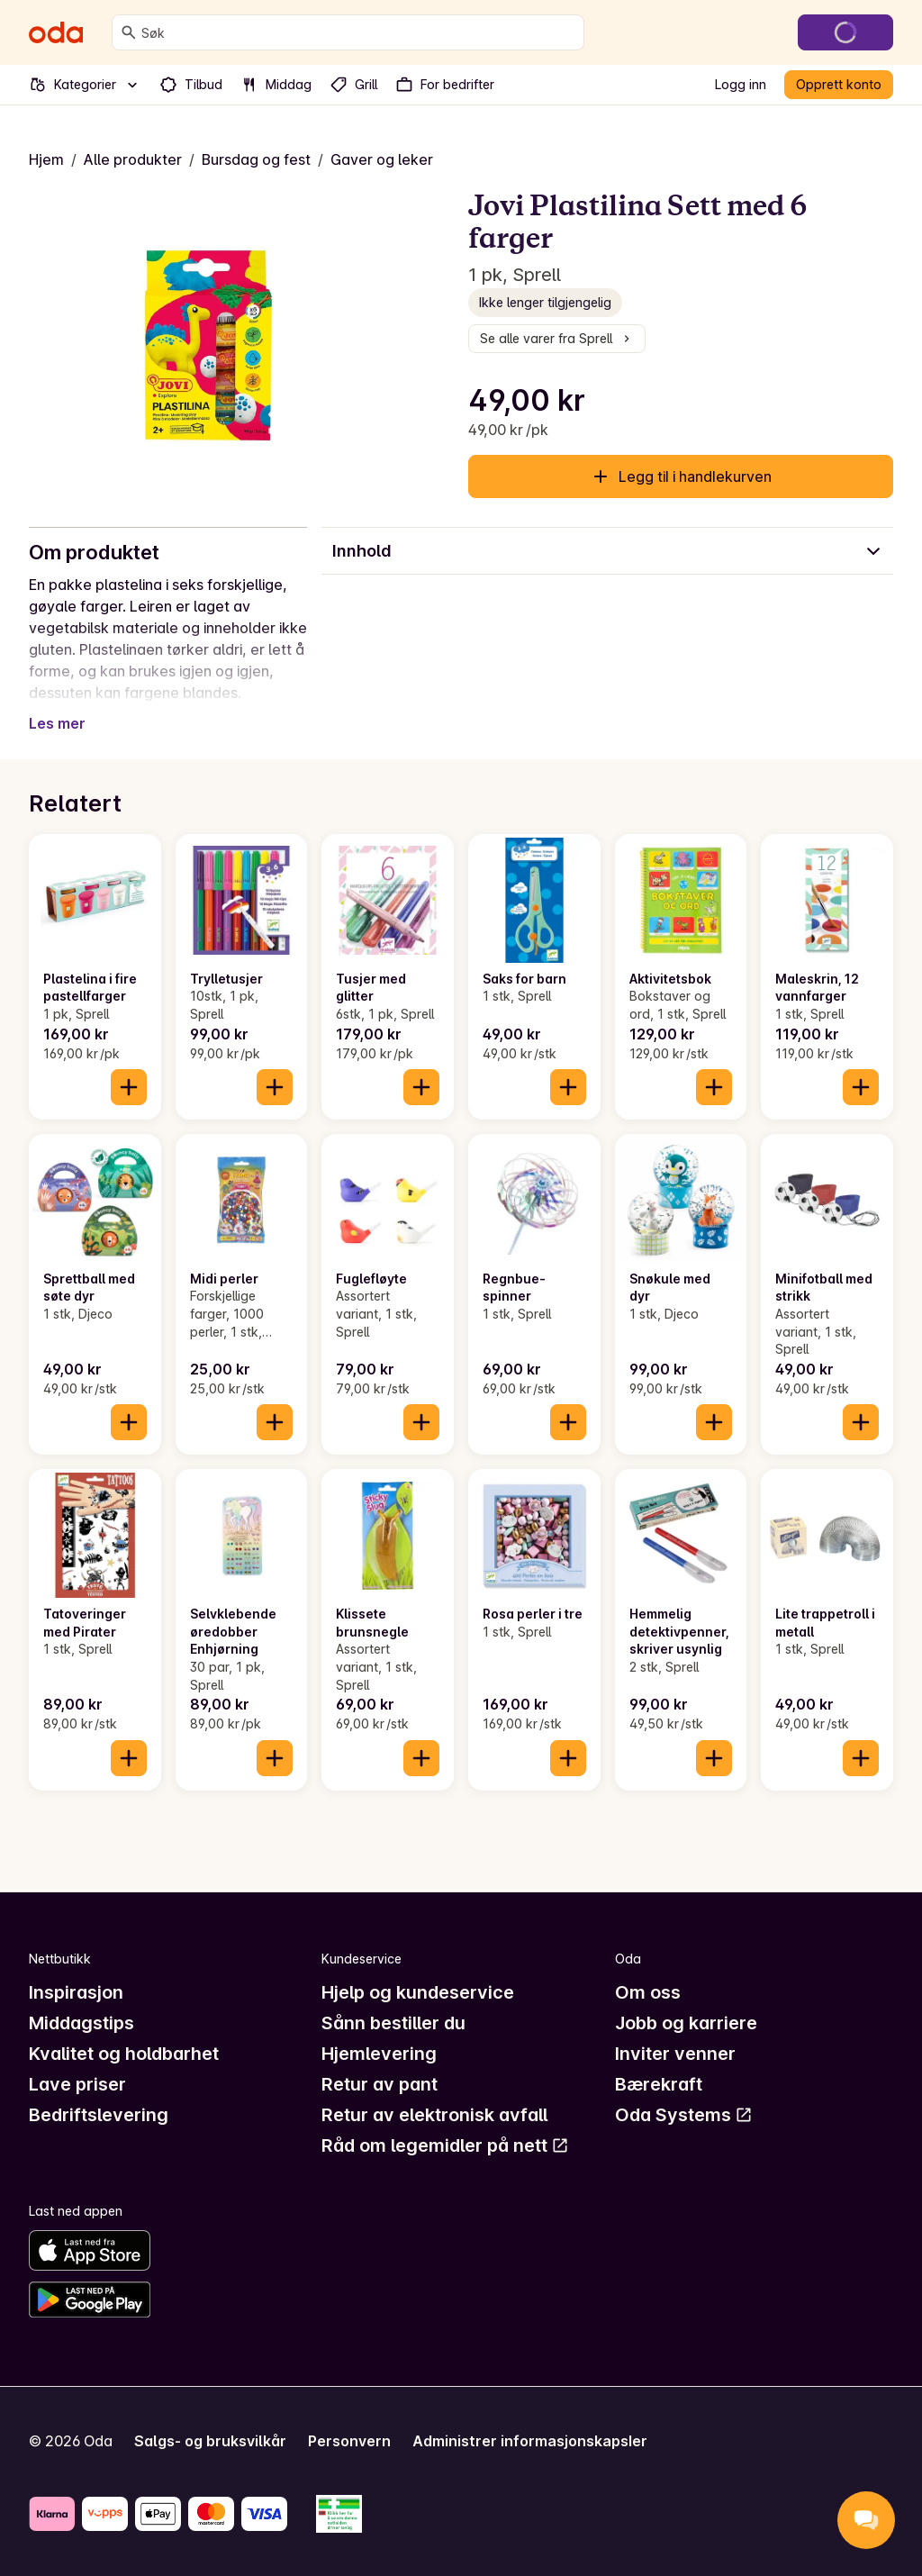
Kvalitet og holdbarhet (124, 2053)
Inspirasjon (76, 1992)
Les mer (57, 723)
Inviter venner (675, 2053)
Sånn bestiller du (393, 2023)
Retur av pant (379, 2084)
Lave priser (77, 2084)
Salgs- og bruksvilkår (210, 2441)
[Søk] (129, 32)
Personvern (349, 2441)
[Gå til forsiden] (56, 32)
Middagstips (81, 2023)
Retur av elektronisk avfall (434, 2115)
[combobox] (358, 32)
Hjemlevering (379, 2053)
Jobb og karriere (686, 2023)
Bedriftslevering (98, 2115)
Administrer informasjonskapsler (529, 2441)
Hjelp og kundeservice (417, 1992)
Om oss (648, 1992)
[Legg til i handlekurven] (129, 1087)
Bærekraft (658, 2084)
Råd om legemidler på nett (445, 2145)
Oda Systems (684, 2115)
